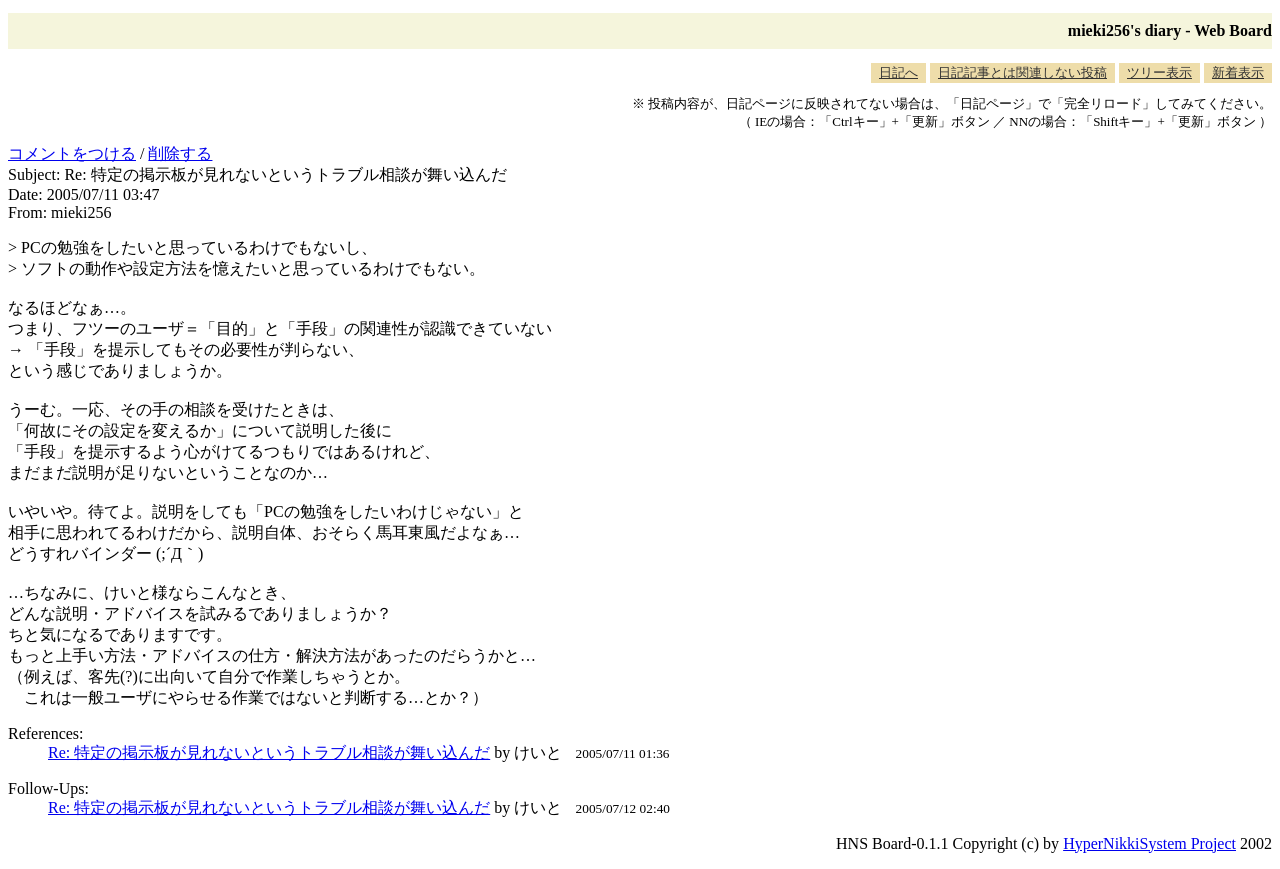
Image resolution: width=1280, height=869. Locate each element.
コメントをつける (72, 153)
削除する (180, 153)
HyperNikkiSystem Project (1149, 843)
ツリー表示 (1159, 72)
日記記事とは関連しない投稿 (1022, 72)
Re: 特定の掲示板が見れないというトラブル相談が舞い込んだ (269, 752)
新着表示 (1238, 72)
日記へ (898, 72)
